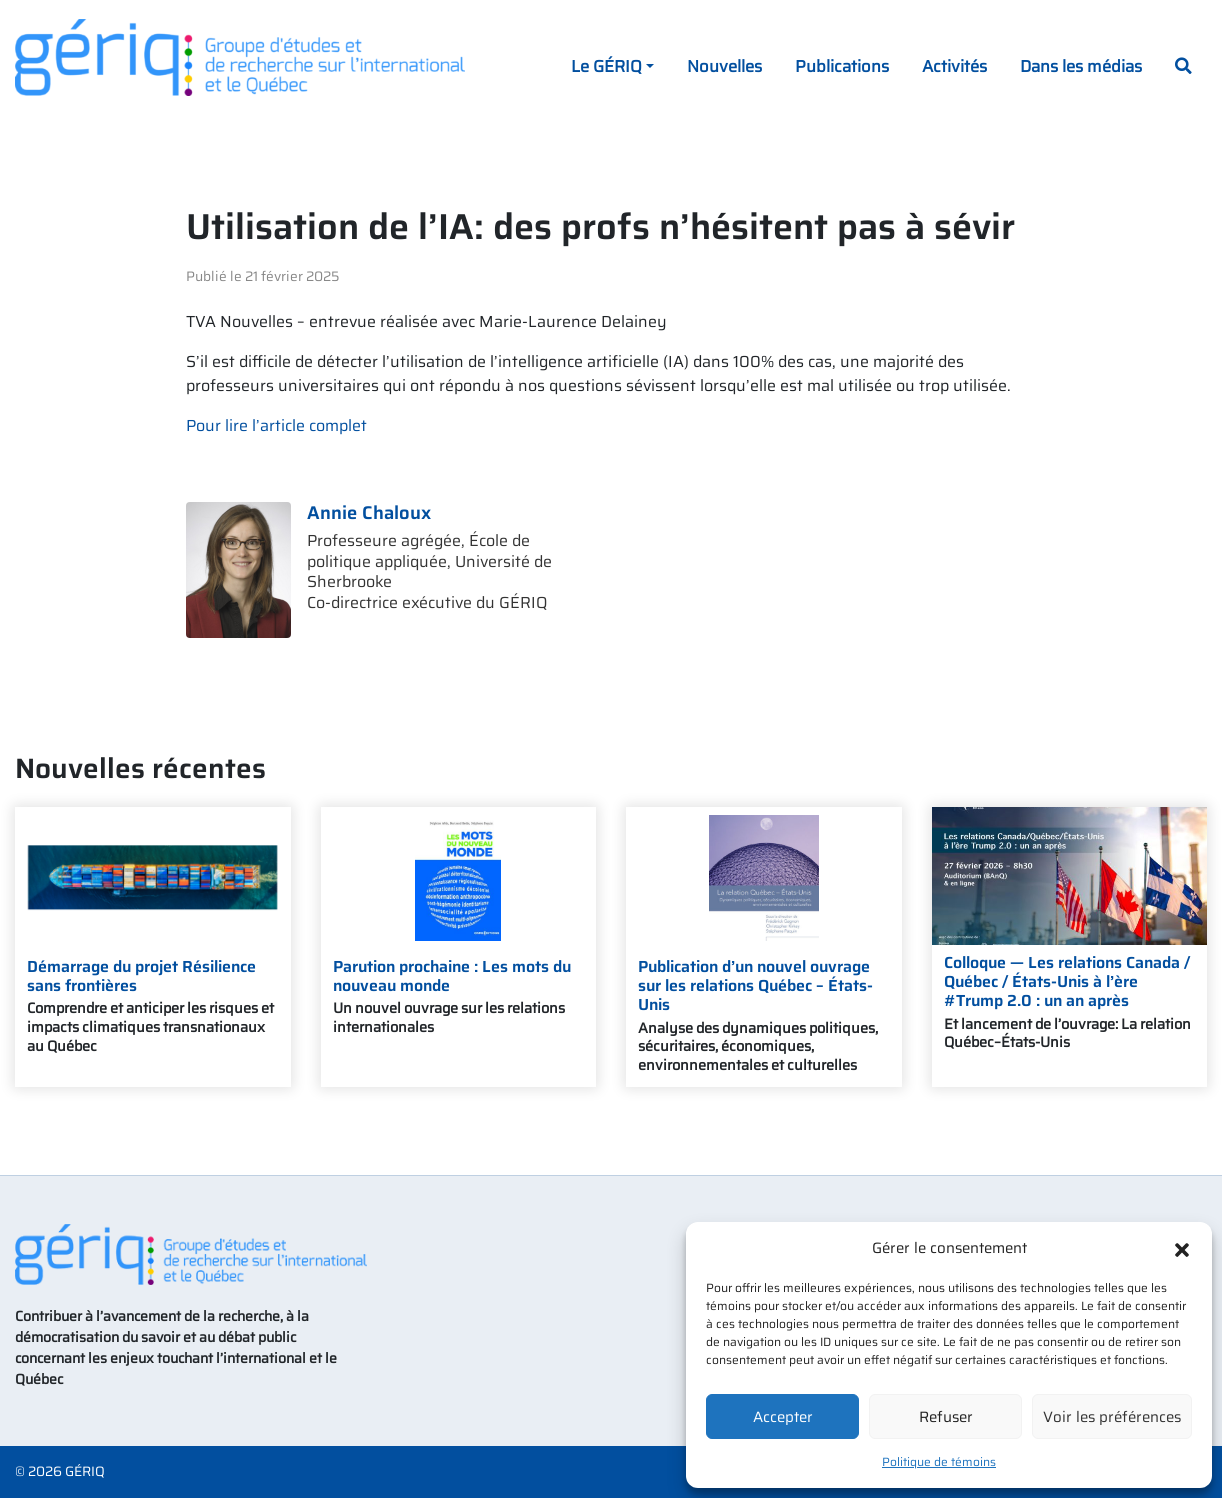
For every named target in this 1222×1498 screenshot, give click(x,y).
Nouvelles (724, 66)
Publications (842, 66)
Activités (954, 66)
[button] (1182, 1248)
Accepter (783, 1417)
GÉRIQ (85, 1471)
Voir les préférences (1112, 1417)
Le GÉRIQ (606, 66)
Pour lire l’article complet (276, 425)
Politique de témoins (939, 1461)
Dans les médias (1081, 66)
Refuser (946, 1417)
